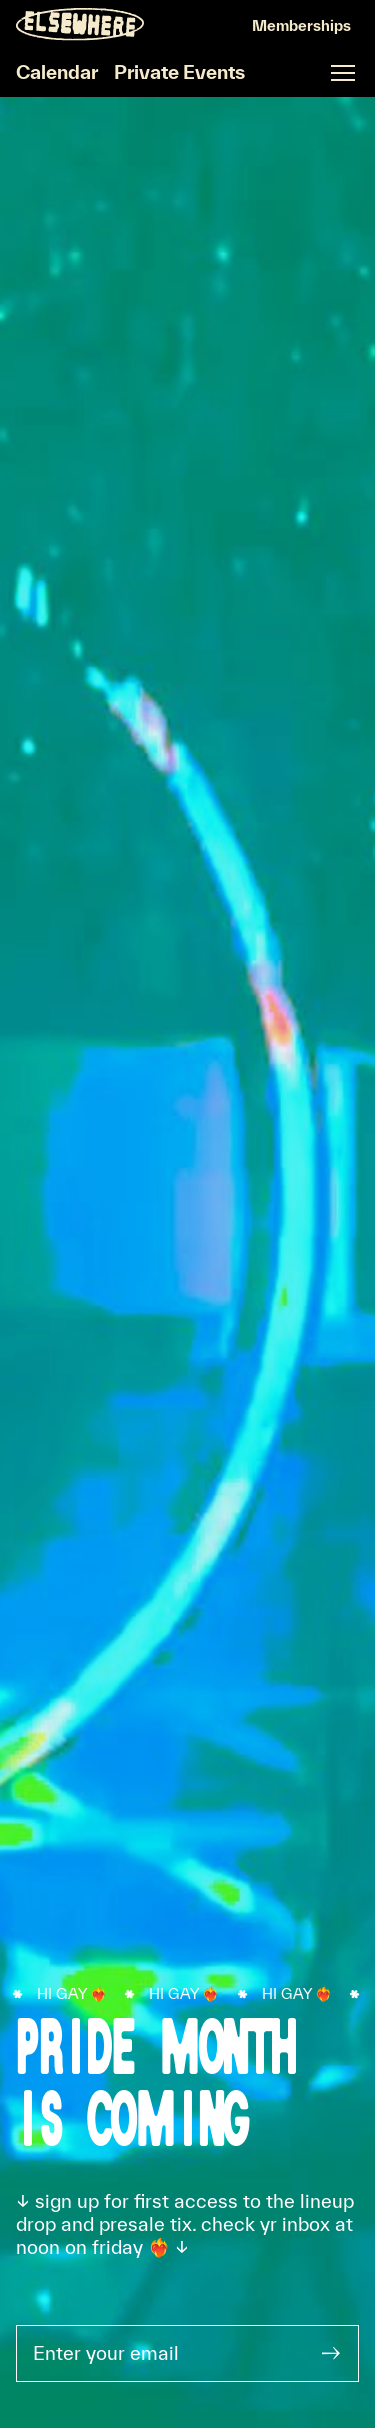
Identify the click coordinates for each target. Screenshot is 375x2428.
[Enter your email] (160, 2353)
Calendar (57, 72)
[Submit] (331, 2353)
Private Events (179, 72)
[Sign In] (301, 26)
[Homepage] (80, 24)
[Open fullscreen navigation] (343, 73)
